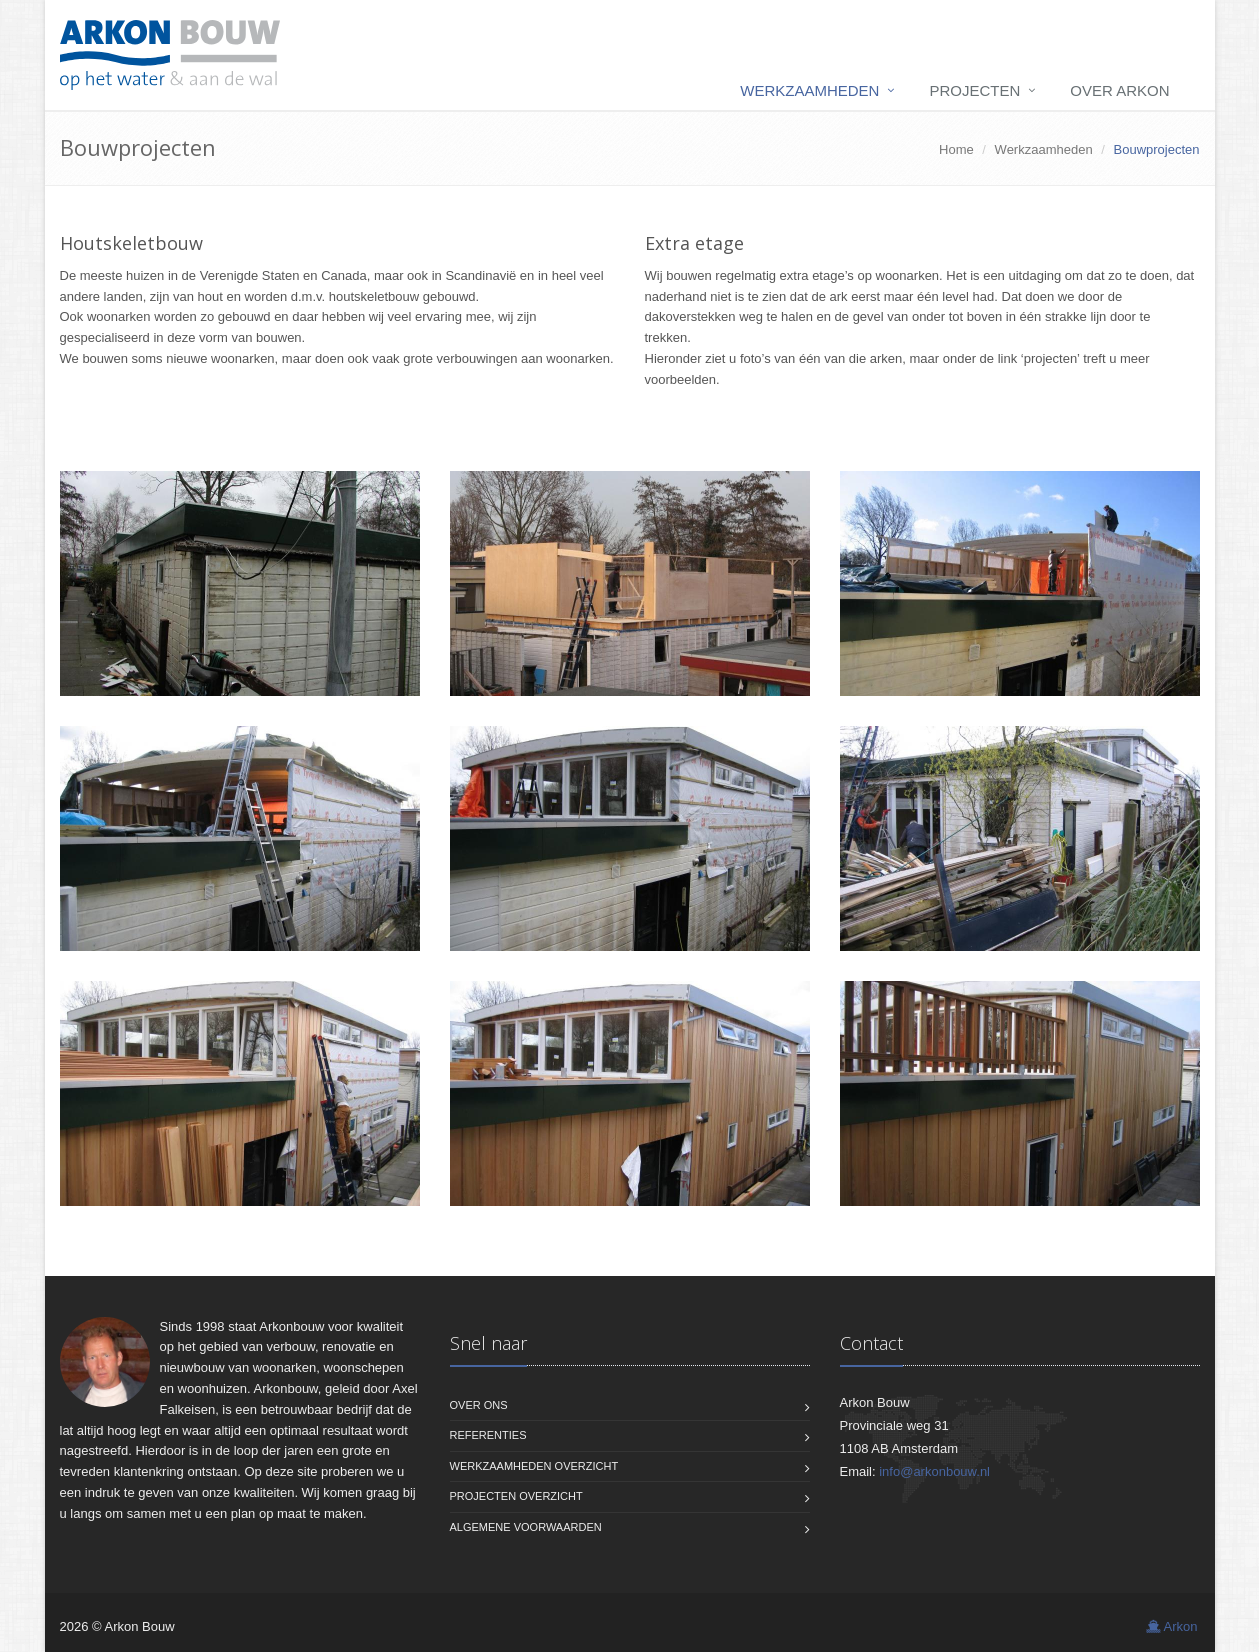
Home (956, 149)
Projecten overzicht (516, 1496)
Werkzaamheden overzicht (534, 1466)
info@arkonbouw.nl (934, 1471)
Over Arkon (1119, 90)
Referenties (488, 1435)
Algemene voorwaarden (526, 1527)
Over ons (479, 1405)
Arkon (1172, 1626)
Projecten (974, 90)
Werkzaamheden (809, 90)
